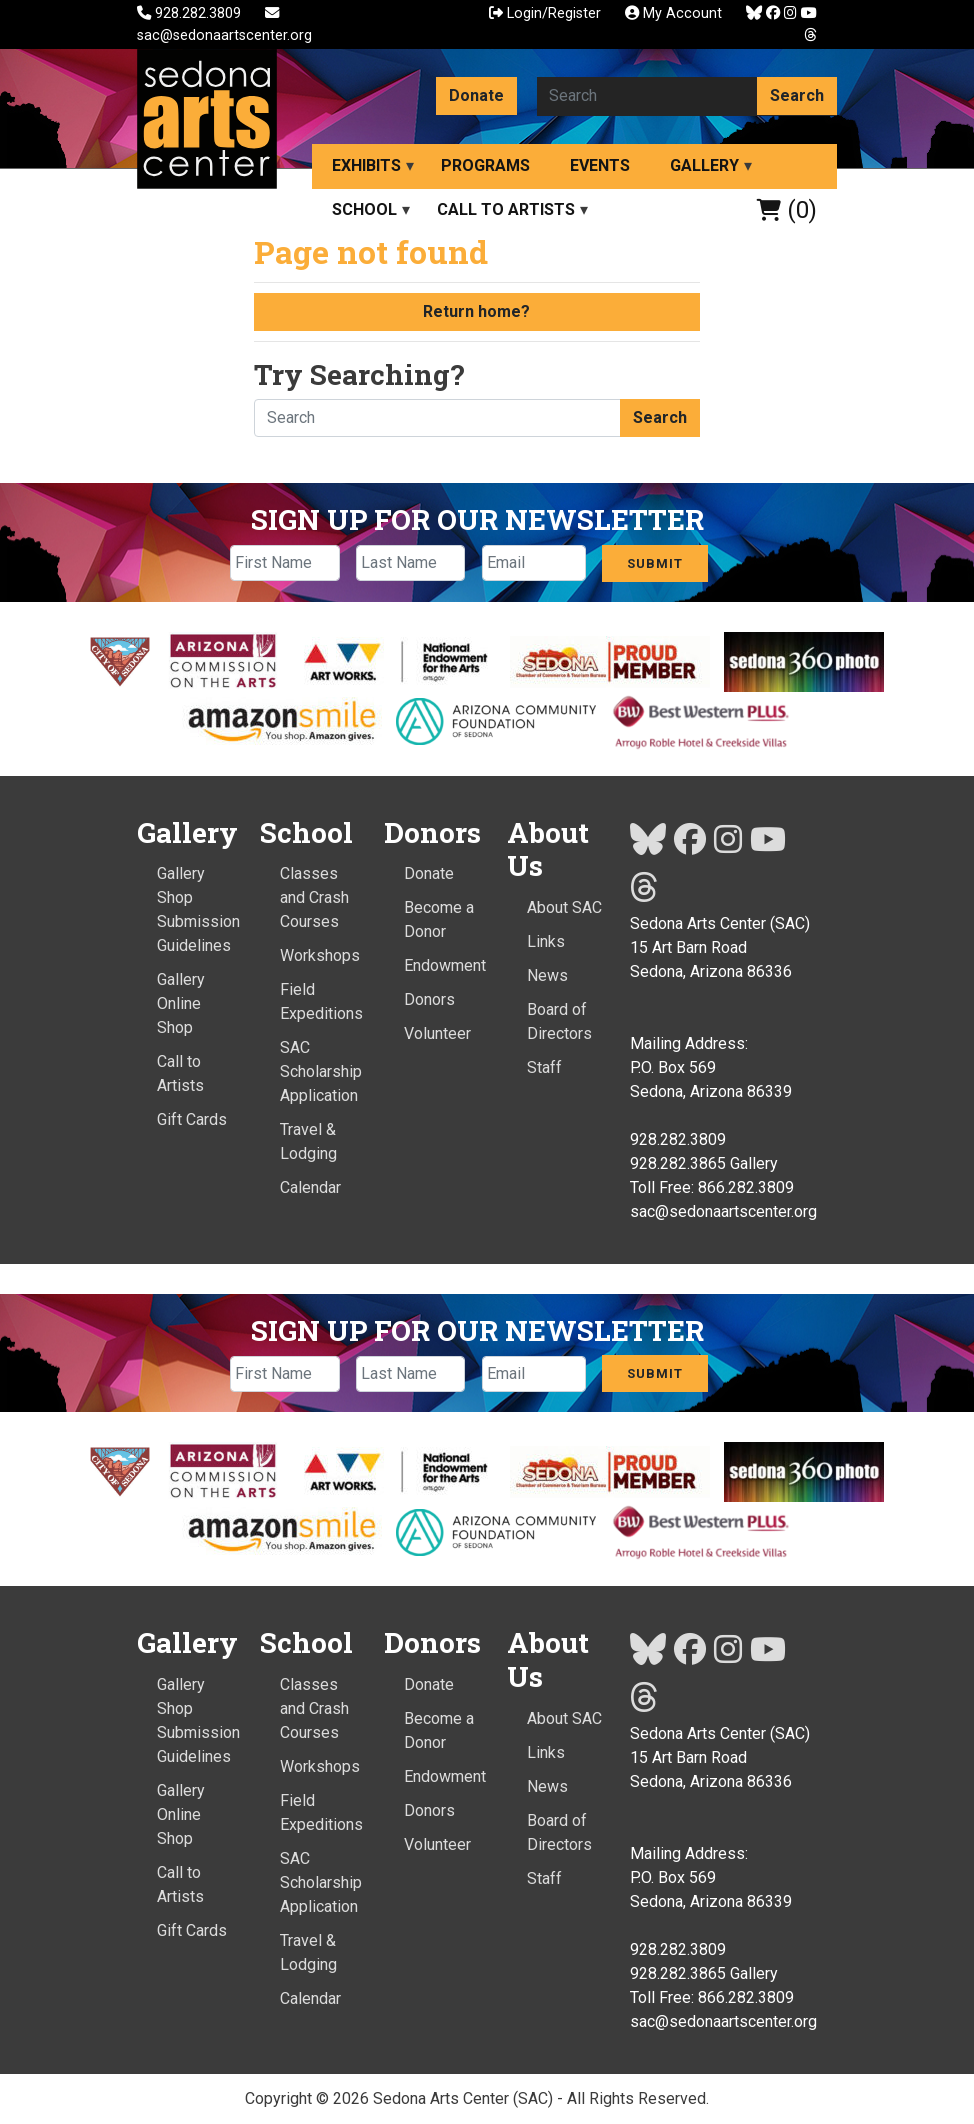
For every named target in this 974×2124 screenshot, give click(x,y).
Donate (476, 95)
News (547, 975)
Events (600, 165)
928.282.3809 (191, 13)
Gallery (704, 165)
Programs (485, 165)
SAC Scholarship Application (321, 1071)
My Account (673, 13)
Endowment (445, 965)
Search (797, 95)
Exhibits (366, 165)
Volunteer (437, 1033)
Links (546, 941)
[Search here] (647, 96)
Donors (429, 999)
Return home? (476, 311)
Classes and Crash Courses (314, 897)
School (364, 209)
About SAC (564, 907)
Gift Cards (192, 1119)
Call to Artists (506, 209)
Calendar (310, 1187)
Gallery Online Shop (181, 1003)
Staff (544, 1067)
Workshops (320, 955)
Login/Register (545, 13)
